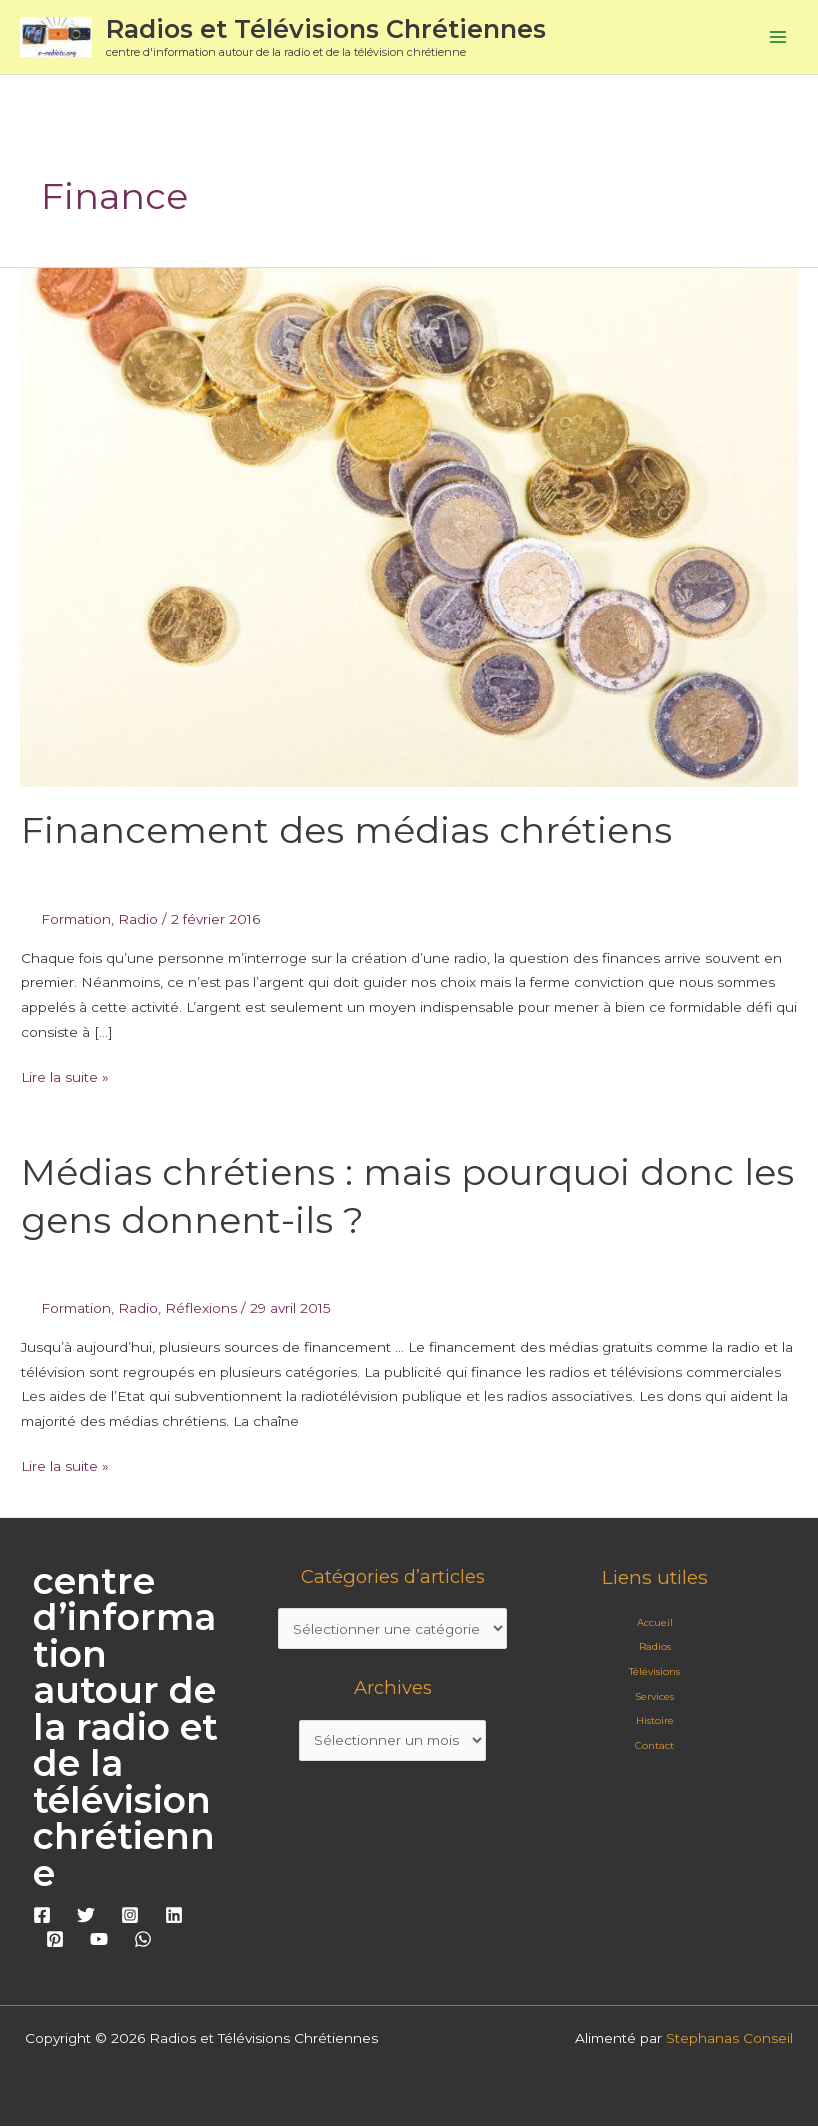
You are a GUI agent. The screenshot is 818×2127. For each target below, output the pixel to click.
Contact (654, 1745)
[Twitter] (86, 1915)
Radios (655, 1647)
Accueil (655, 1622)
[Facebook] (42, 1915)
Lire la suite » (65, 1075)
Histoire (655, 1721)
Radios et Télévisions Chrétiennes (328, 28)
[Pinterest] (55, 1940)
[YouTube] (99, 1940)
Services (654, 1696)
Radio (138, 919)
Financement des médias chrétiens (346, 831)
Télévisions (654, 1671)
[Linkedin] (174, 1915)
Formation (76, 919)
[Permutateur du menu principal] (778, 37)
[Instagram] (130, 1915)
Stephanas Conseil (729, 2039)
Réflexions (201, 1308)
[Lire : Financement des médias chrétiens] (409, 526)
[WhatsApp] (143, 1940)
